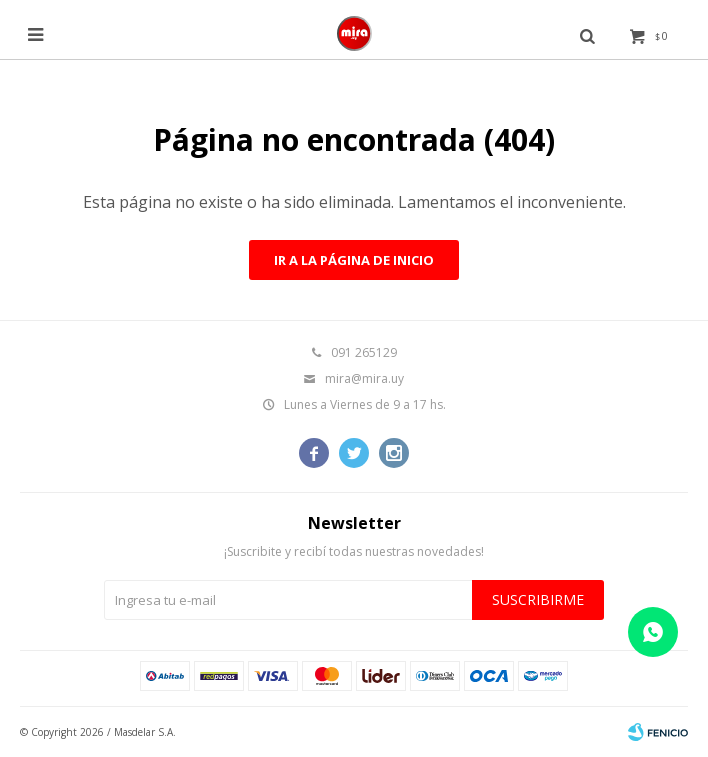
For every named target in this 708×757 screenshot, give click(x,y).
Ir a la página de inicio (354, 260)
